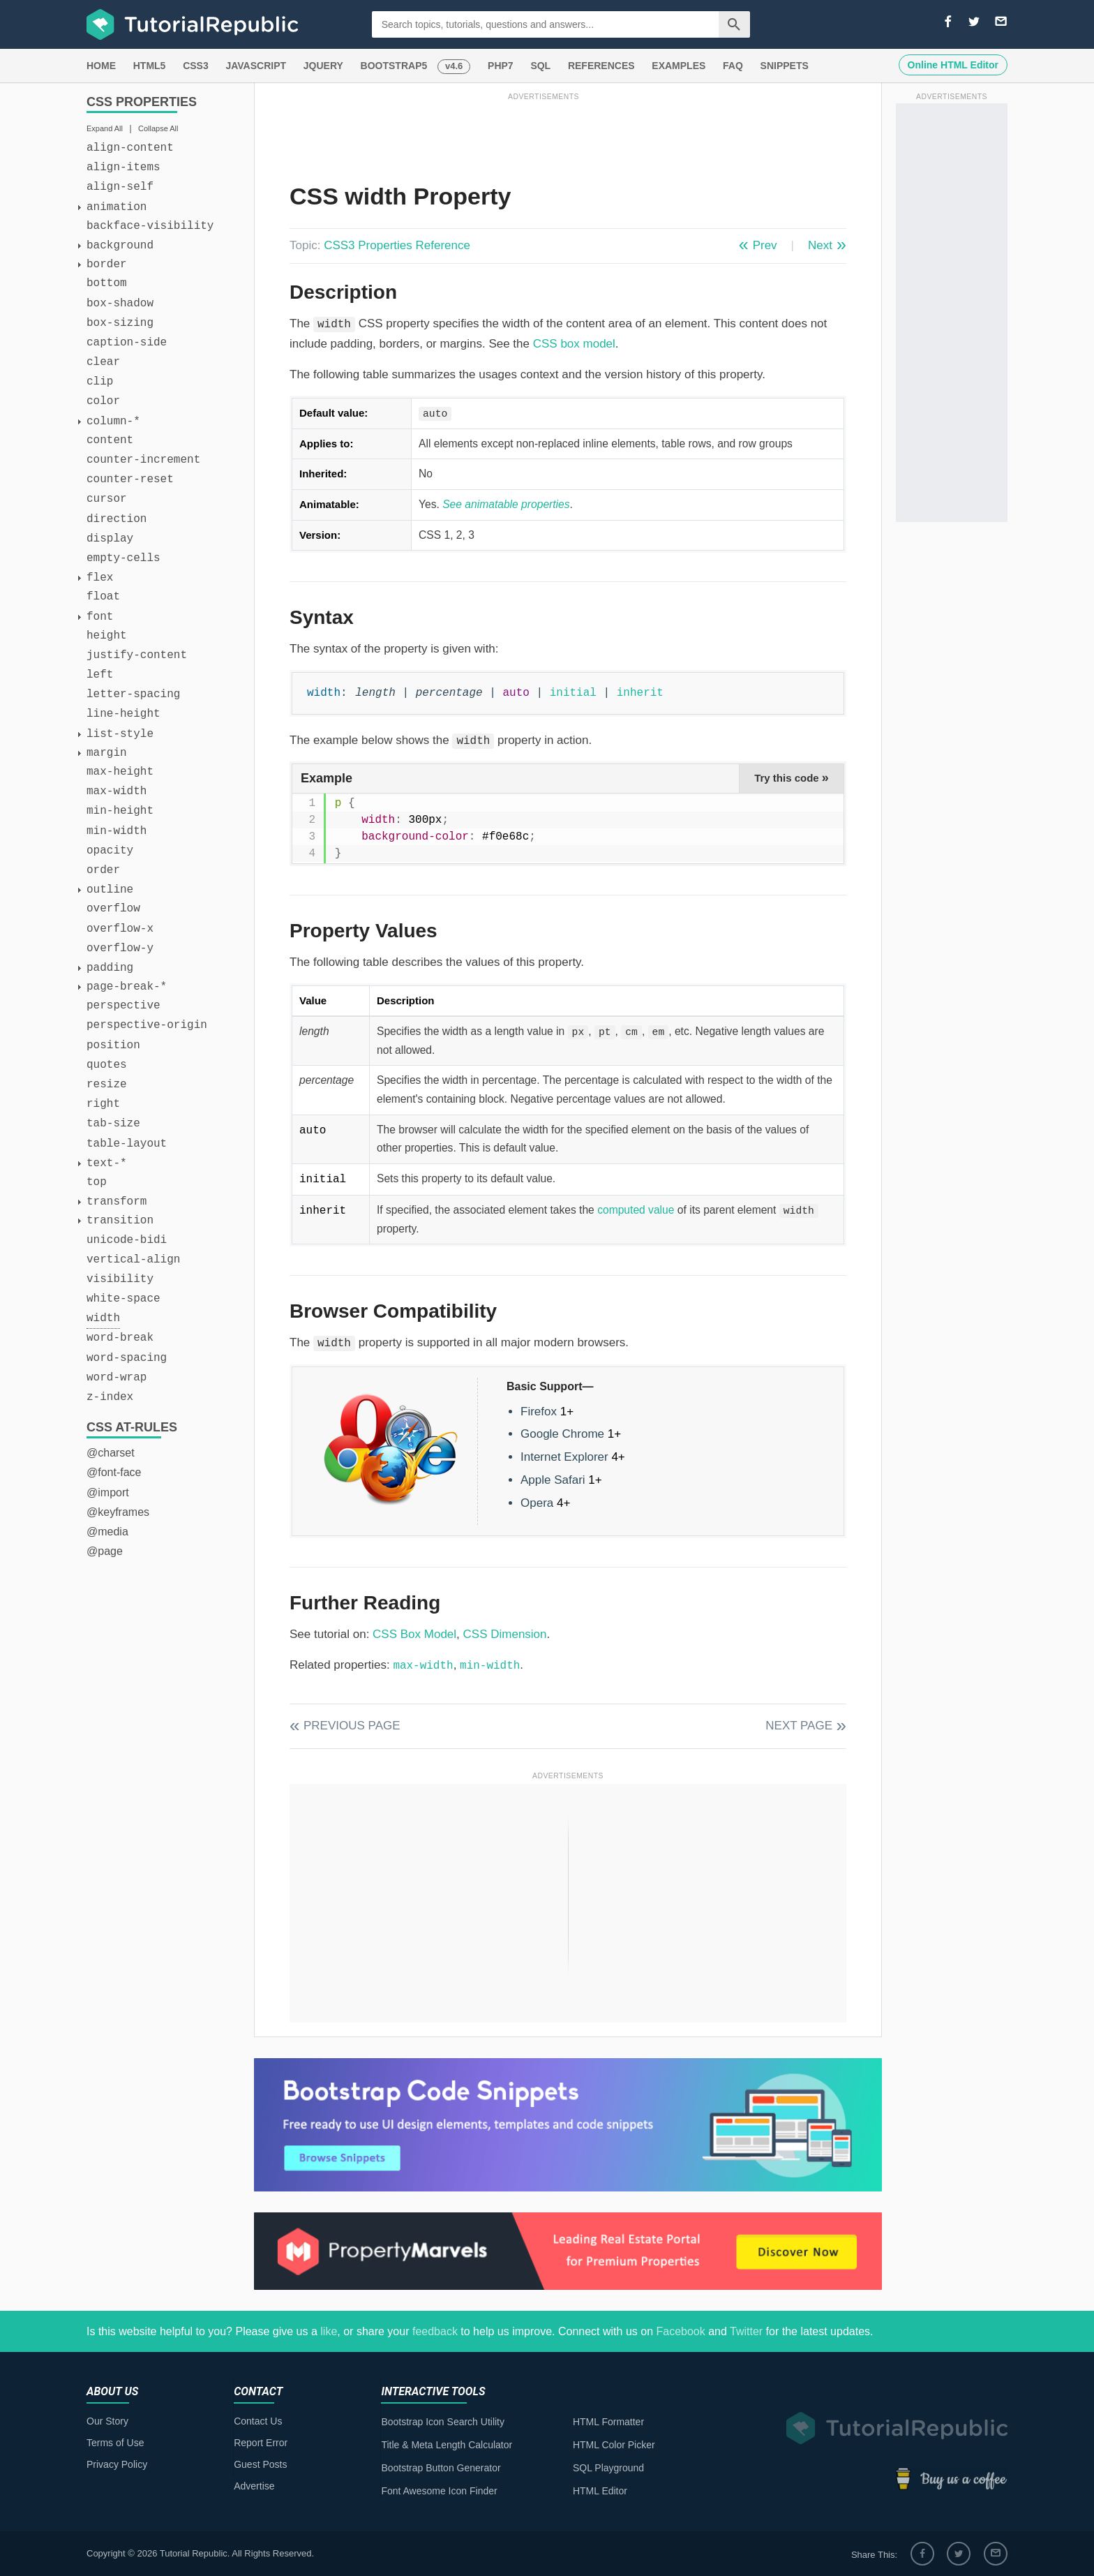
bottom (107, 283)
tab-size (113, 1123)
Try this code (791, 777)
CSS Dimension (505, 1634)
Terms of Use (115, 2442)
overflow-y (120, 948)
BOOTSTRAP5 (394, 65)
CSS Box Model (414, 1634)
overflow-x (120, 929)
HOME (101, 65)
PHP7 (501, 65)
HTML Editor (600, 2490)
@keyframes (118, 1512)
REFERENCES (601, 65)
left (100, 675)
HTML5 (149, 65)
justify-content (137, 655)
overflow (113, 908)
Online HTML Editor (953, 64)
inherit (640, 693)
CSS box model (574, 343)
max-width (117, 791)
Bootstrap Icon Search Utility (442, 2421)
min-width (117, 831)
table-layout (127, 1144)
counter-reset (130, 479)
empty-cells (123, 558)
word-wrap (117, 1377)
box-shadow (120, 303)
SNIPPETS (784, 65)
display (110, 539)
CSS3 (196, 65)
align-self (120, 187)
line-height (123, 714)
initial (573, 693)
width (103, 1318)
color (103, 401)
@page (105, 1551)
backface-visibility (150, 226)
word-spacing (127, 1358)
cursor (107, 499)
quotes (107, 1065)
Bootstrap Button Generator (440, 2467)
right (103, 1104)
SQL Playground (608, 2467)
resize (107, 1084)
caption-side (127, 342)
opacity (110, 850)
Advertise (254, 2486)
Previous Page (352, 1725)
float (103, 596)
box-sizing (120, 323)
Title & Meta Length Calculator (446, 2444)
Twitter (746, 2331)
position (113, 1045)
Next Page (798, 1725)
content (110, 440)
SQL (540, 65)
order (103, 870)
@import (108, 1492)
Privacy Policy (117, 2464)
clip (100, 381)
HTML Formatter (608, 2421)
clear (103, 362)
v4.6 (454, 66)
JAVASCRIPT (255, 65)
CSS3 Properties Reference (397, 245)
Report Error (260, 2442)
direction (117, 519)
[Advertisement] (543, 134)
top (97, 1182)
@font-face (114, 1472)
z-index (110, 1397)
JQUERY (323, 65)
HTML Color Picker (614, 2444)
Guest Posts (260, 2464)
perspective (123, 1005)
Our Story (107, 2421)
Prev (765, 245)
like (328, 2331)
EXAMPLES (678, 65)
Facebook (680, 2331)
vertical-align (133, 1259)
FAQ (733, 65)
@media (107, 1532)
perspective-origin (147, 1025)
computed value (635, 1210)
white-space (123, 1299)
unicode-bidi (127, 1240)
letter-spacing (133, 694)
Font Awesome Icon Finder (439, 2490)
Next (820, 245)
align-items (123, 167)
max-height (120, 772)
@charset (111, 1453)
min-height (120, 811)
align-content (130, 148)
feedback (435, 2331)
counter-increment (143, 460)
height (107, 636)
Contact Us (258, 2421)
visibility (120, 1279)
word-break (120, 1338)
